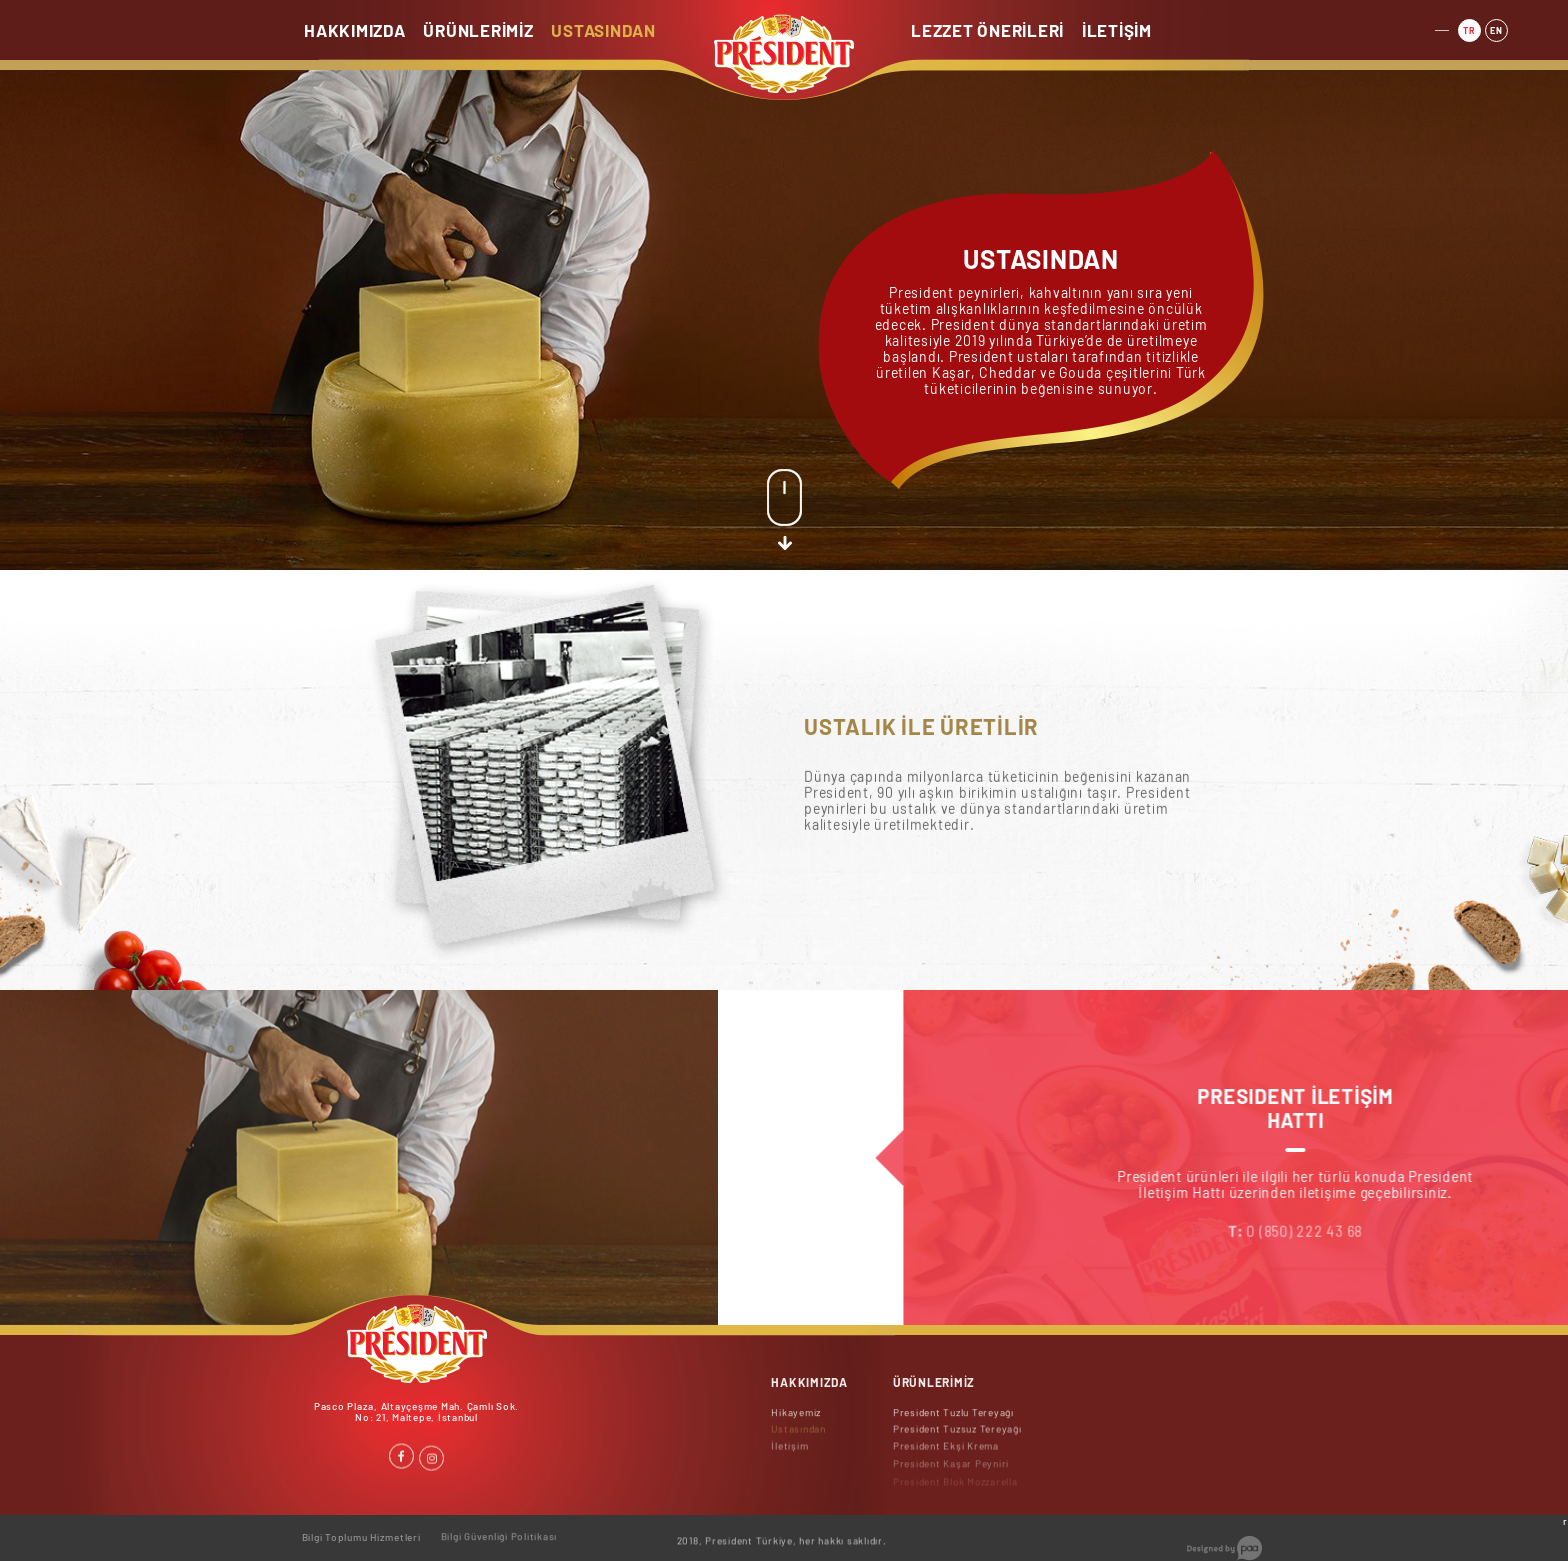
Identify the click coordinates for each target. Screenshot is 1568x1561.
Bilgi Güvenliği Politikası (499, 1529)
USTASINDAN (603, 30)
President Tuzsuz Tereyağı (957, 1438)
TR (1469, 28)
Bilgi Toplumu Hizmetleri (361, 1532)
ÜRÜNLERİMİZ (478, 30)
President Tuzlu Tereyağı (953, 1420)
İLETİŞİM (1117, 30)
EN (1496, 26)
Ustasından (798, 1438)
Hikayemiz (796, 1420)
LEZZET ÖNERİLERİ (987, 30)
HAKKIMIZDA (355, 30)
